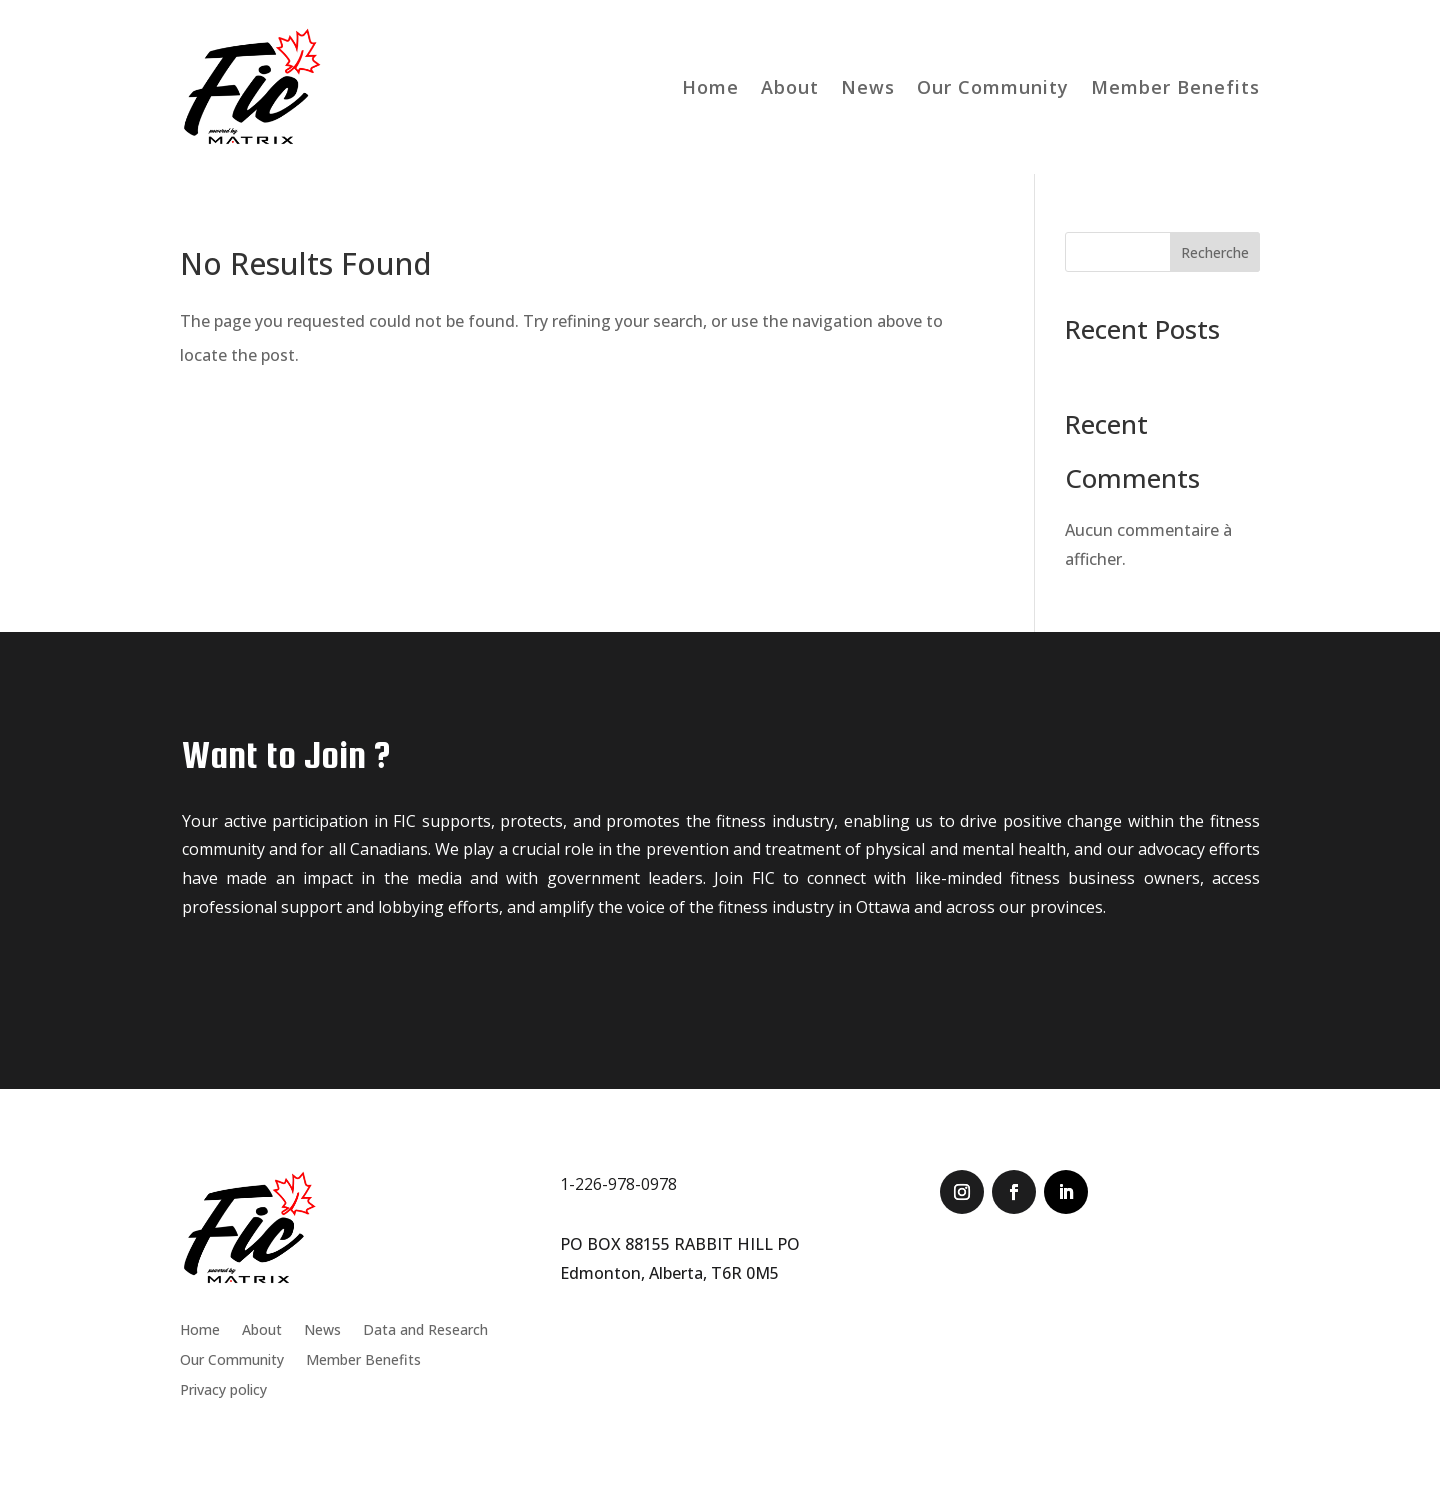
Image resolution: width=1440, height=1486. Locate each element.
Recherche (1215, 252)
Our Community (993, 87)
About (790, 87)
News (868, 87)
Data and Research (425, 1331)
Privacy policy (223, 1391)
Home (710, 87)
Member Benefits (1175, 87)
